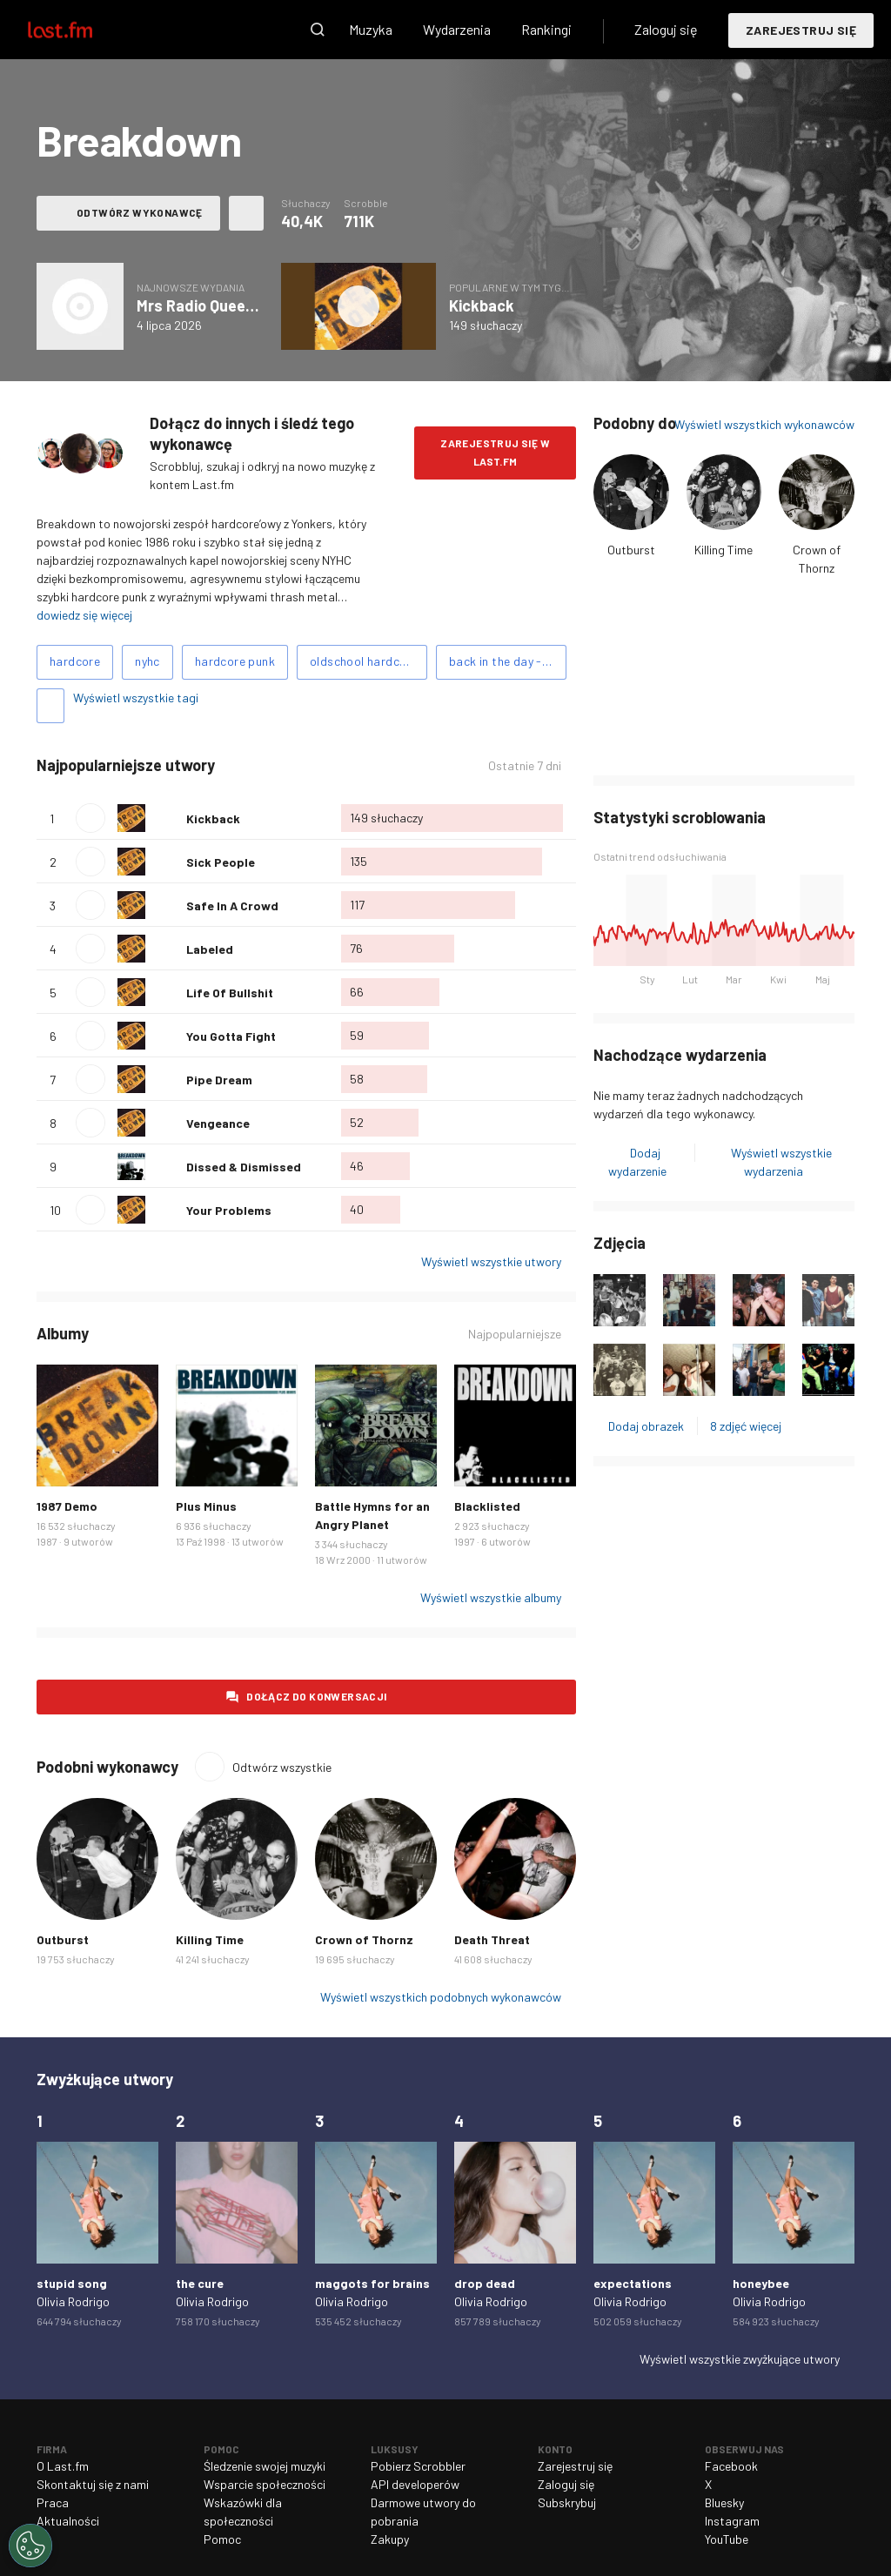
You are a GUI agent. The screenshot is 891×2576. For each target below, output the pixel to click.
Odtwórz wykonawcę (140, 212)
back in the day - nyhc (507, 661)
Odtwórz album (358, 306)
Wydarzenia (457, 29)
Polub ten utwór (166, 818)
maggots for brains (372, 2283)
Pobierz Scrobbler (418, 2466)
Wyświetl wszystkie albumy (490, 1597)
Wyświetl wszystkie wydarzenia (781, 1161)
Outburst (631, 549)
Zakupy (390, 2539)
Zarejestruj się (801, 30)
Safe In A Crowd (232, 905)
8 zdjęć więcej (745, 1426)
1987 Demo (67, 1506)
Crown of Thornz (364, 1939)
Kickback (481, 305)
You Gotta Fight (231, 1036)
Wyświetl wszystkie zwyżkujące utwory (740, 2358)
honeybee (761, 2283)
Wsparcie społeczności (264, 2484)
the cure (200, 2283)
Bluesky (724, 2502)
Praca (53, 2502)
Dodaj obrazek (646, 1426)
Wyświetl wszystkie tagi (135, 697)
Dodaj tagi (50, 705)
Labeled (209, 949)
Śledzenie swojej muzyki (264, 2466)
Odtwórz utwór (90, 818)
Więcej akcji (246, 213)
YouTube (726, 2539)
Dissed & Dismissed (243, 1166)
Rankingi (546, 29)
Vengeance (218, 1123)
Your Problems (228, 1210)
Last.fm (80, 29)
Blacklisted (487, 1506)
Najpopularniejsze (514, 1334)
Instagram (732, 2520)
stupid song (72, 2283)
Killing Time (723, 549)
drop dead (484, 2283)
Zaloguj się (666, 29)
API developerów (415, 2484)
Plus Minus (206, 1506)
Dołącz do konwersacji (316, 1696)
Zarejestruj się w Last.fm (495, 452)
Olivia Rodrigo (73, 2301)
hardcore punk (235, 661)
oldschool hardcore (364, 661)
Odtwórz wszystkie (282, 1767)
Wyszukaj (318, 29)
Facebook (731, 2466)
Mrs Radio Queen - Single (224, 305)
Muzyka (370, 29)
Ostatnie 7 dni (524, 765)
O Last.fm (63, 2466)
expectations (632, 2283)
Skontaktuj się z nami (93, 2484)
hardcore (75, 661)
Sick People (220, 862)
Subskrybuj (567, 2502)
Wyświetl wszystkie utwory (491, 1261)
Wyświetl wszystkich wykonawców (764, 424)
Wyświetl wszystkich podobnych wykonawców (440, 1996)
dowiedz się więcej (84, 614)
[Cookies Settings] (30, 2545)
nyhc (147, 661)
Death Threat (492, 1939)
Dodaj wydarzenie (637, 1161)
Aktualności (68, 2520)
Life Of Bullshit (229, 992)
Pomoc (222, 2539)
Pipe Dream (219, 1079)
